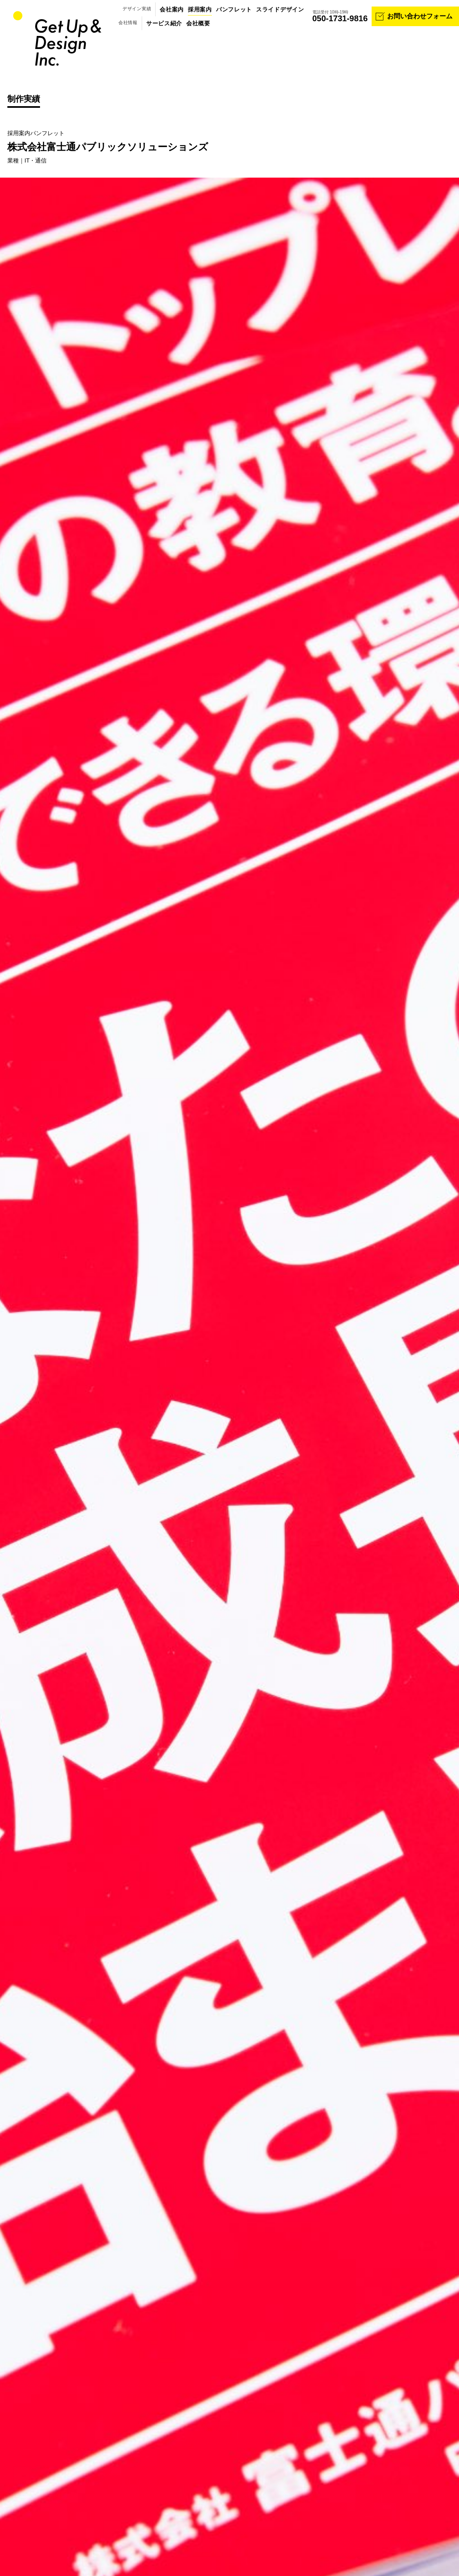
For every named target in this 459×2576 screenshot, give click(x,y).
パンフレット (234, 9)
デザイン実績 (137, 9)
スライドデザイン (280, 9)
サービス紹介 (164, 23)
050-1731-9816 (340, 18)
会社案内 (172, 9)
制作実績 (23, 98)
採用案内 (200, 9)
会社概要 (198, 23)
